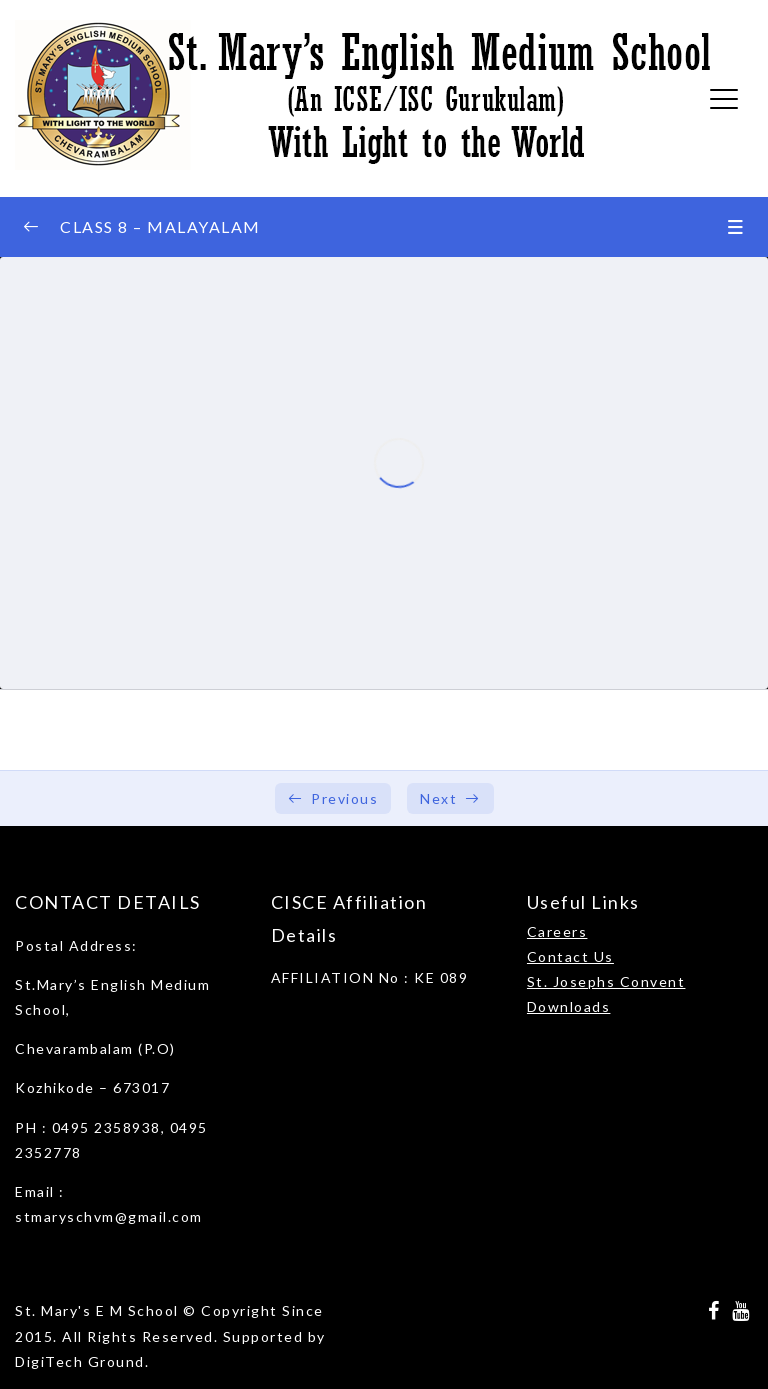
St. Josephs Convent (606, 981)
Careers (557, 931)
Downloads (569, 1006)
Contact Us (570, 956)
